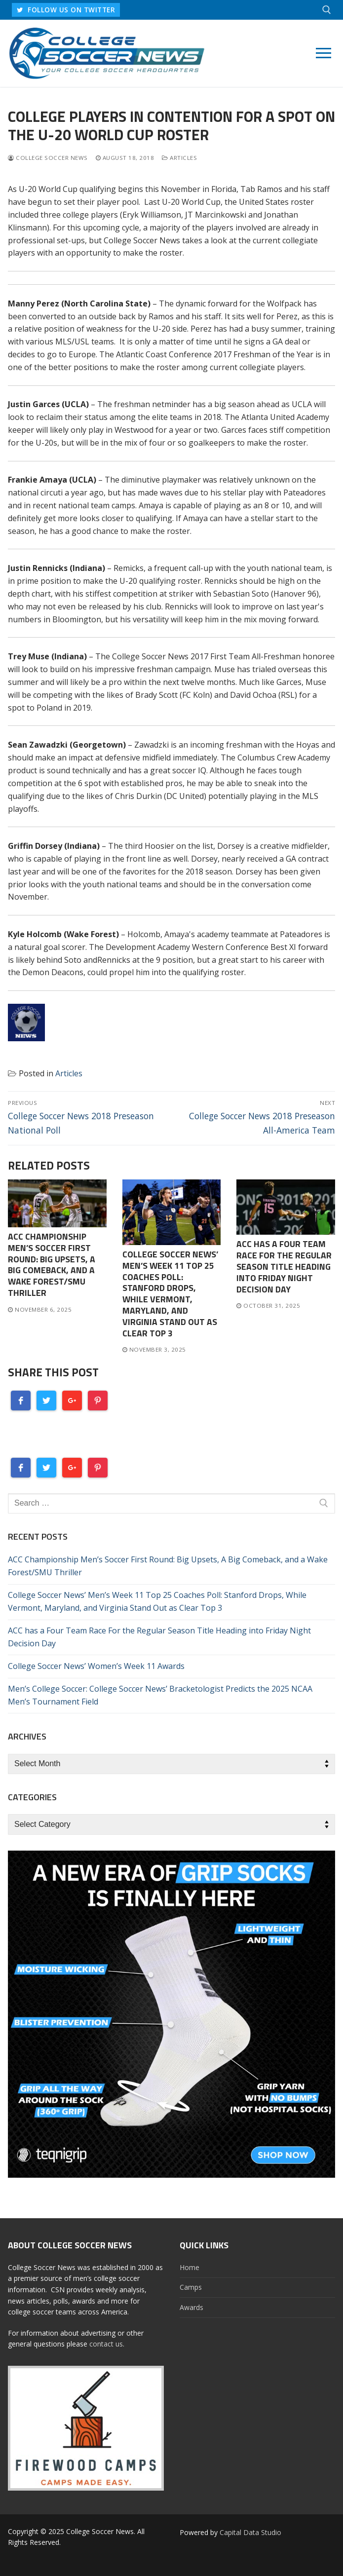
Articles (179, 157)
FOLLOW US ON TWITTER (66, 9)
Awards (191, 2307)
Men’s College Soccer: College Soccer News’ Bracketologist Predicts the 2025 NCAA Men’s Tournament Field (160, 1695)
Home (189, 2267)
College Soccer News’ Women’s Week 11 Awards (96, 1666)
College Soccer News (48, 157)
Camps (191, 2287)
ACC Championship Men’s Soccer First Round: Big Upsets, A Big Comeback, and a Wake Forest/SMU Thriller (51, 1264)
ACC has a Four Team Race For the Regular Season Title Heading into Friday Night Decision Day (284, 1266)
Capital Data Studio (250, 2532)
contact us (106, 2344)
